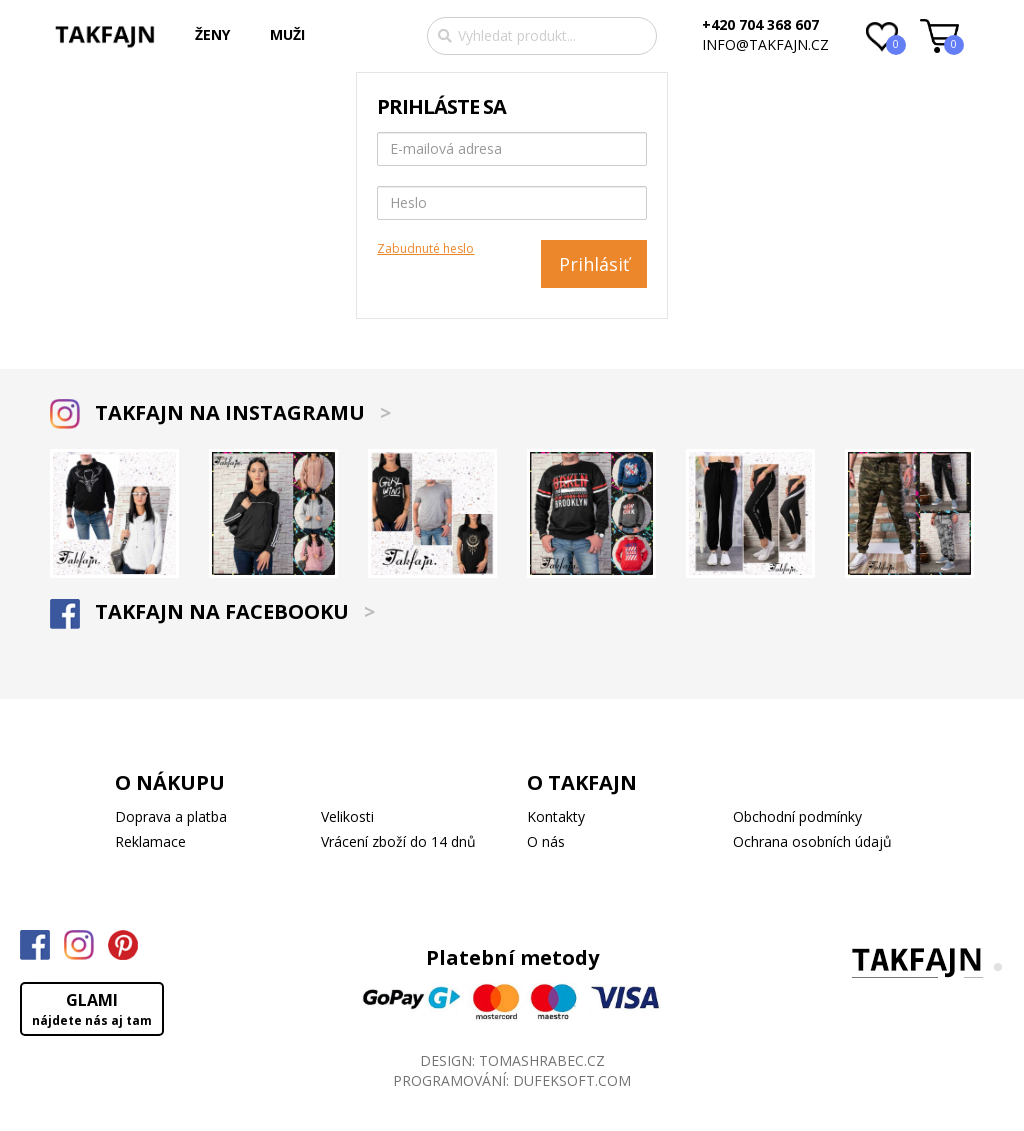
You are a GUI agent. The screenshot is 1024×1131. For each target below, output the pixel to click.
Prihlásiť (594, 264)
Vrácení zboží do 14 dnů (398, 841)
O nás (546, 841)
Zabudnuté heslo (425, 248)
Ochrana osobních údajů (812, 841)
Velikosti (347, 816)
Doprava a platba (171, 816)
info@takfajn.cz (765, 44)
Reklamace (150, 841)
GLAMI (92, 1009)
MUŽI (287, 34)
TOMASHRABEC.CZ (542, 1060)
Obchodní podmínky (797, 816)
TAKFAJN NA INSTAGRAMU (220, 412)
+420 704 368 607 (760, 24)
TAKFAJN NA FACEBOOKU (212, 611)
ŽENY (212, 34)
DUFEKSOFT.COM (572, 1080)
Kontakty (556, 816)
